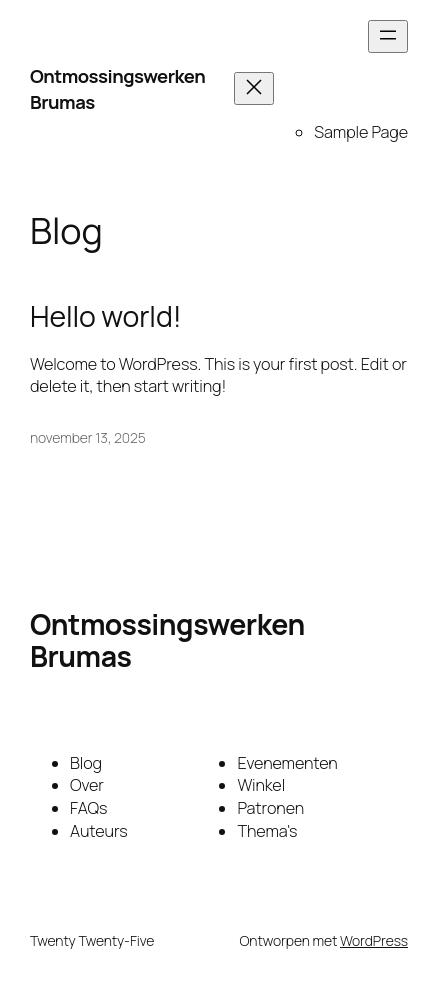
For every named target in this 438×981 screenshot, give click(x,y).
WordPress (374, 940)
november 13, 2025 (88, 437)
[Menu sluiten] (254, 88)
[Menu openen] (388, 36)
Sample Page (361, 132)
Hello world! (106, 317)
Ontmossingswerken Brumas (117, 89)
